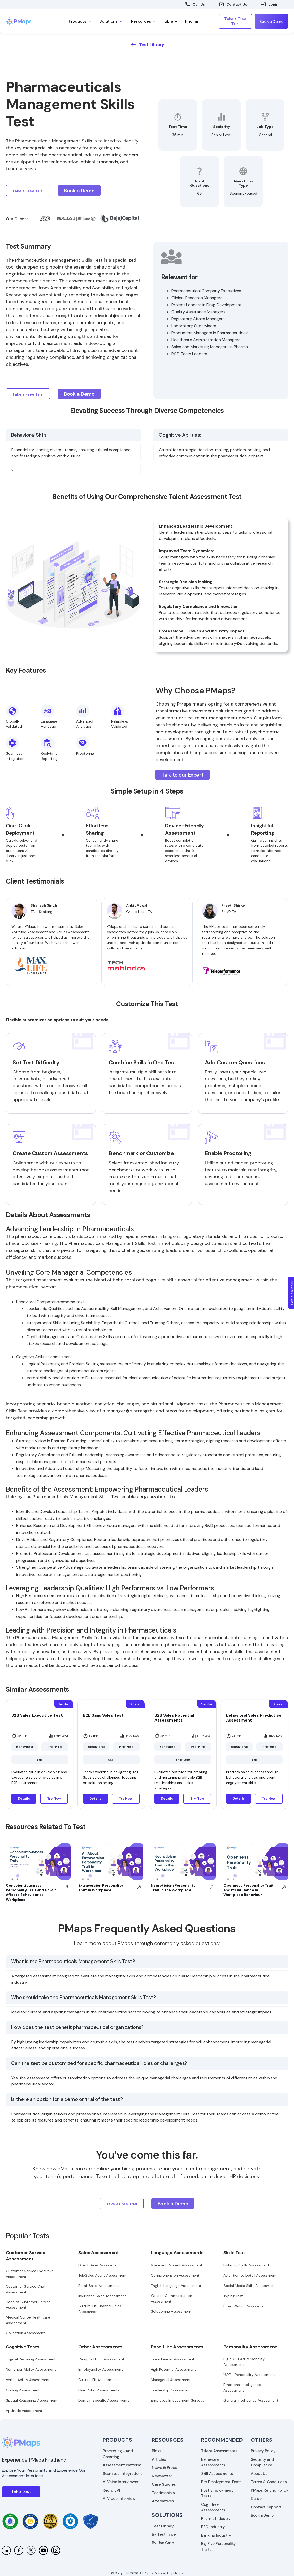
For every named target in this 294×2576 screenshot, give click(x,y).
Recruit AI (111, 2490)
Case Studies (164, 2484)
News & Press (164, 2467)
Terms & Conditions (269, 2481)
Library (170, 21)
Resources (168, 2440)
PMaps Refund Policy (269, 2490)
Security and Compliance (262, 2462)
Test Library (163, 2526)
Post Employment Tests (217, 2493)
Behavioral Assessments (213, 2462)
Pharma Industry (216, 2518)
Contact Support (266, 2507)
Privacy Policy (263, 2451)
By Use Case (163, 2542)
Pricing (191, 21)
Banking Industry (216, 2535)
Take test (21, 2491)
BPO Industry (213, 2526)
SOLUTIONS (167, 2515)
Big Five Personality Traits (218, 2546)
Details (24, 1798)
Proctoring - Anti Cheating (118, 2453)
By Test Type (164, 2534)
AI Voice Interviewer (121, 2481)
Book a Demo (262, 2515)
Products (117, 2440)
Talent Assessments (219, 2451)
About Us (259, 2473)
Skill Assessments (217, 2473)
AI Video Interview (119, 2498)
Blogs (157, 2451)
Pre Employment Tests (221, 2481)
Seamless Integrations (123, 2473)
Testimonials (163, 2492)
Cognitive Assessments (213, 2507)
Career (257, 2498)
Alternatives (163, 2501)
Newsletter (162, 2476)
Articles (159, 2459)
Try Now (54, 1798)
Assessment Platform (122, 2465)
